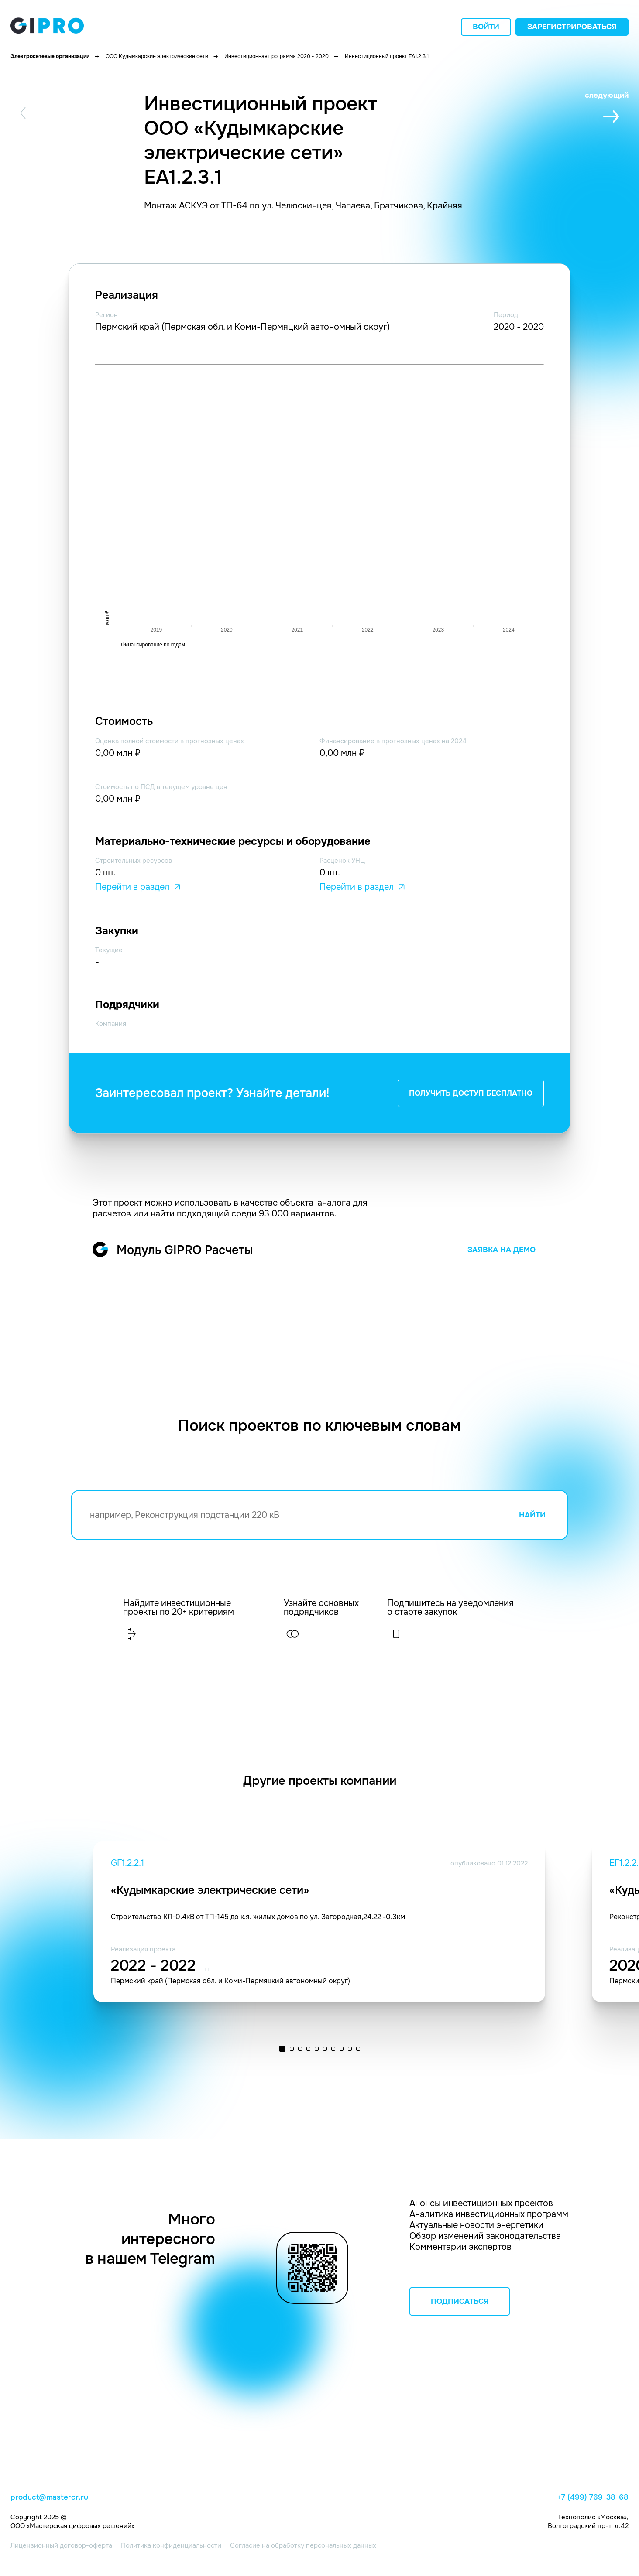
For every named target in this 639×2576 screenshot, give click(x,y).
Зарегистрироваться (572, 26)
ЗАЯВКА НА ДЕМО (501, 1249)
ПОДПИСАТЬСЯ (460, 2301)
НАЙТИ (532, 1515)
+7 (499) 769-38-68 (593, 2497)
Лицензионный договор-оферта (61, 2545)
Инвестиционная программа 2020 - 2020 (276, 56)
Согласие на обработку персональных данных (303, 2545)
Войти (486, 26)
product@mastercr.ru (49, 2497)
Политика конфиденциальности (171, 2545)
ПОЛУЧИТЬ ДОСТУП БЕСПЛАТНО (470, 1093)
